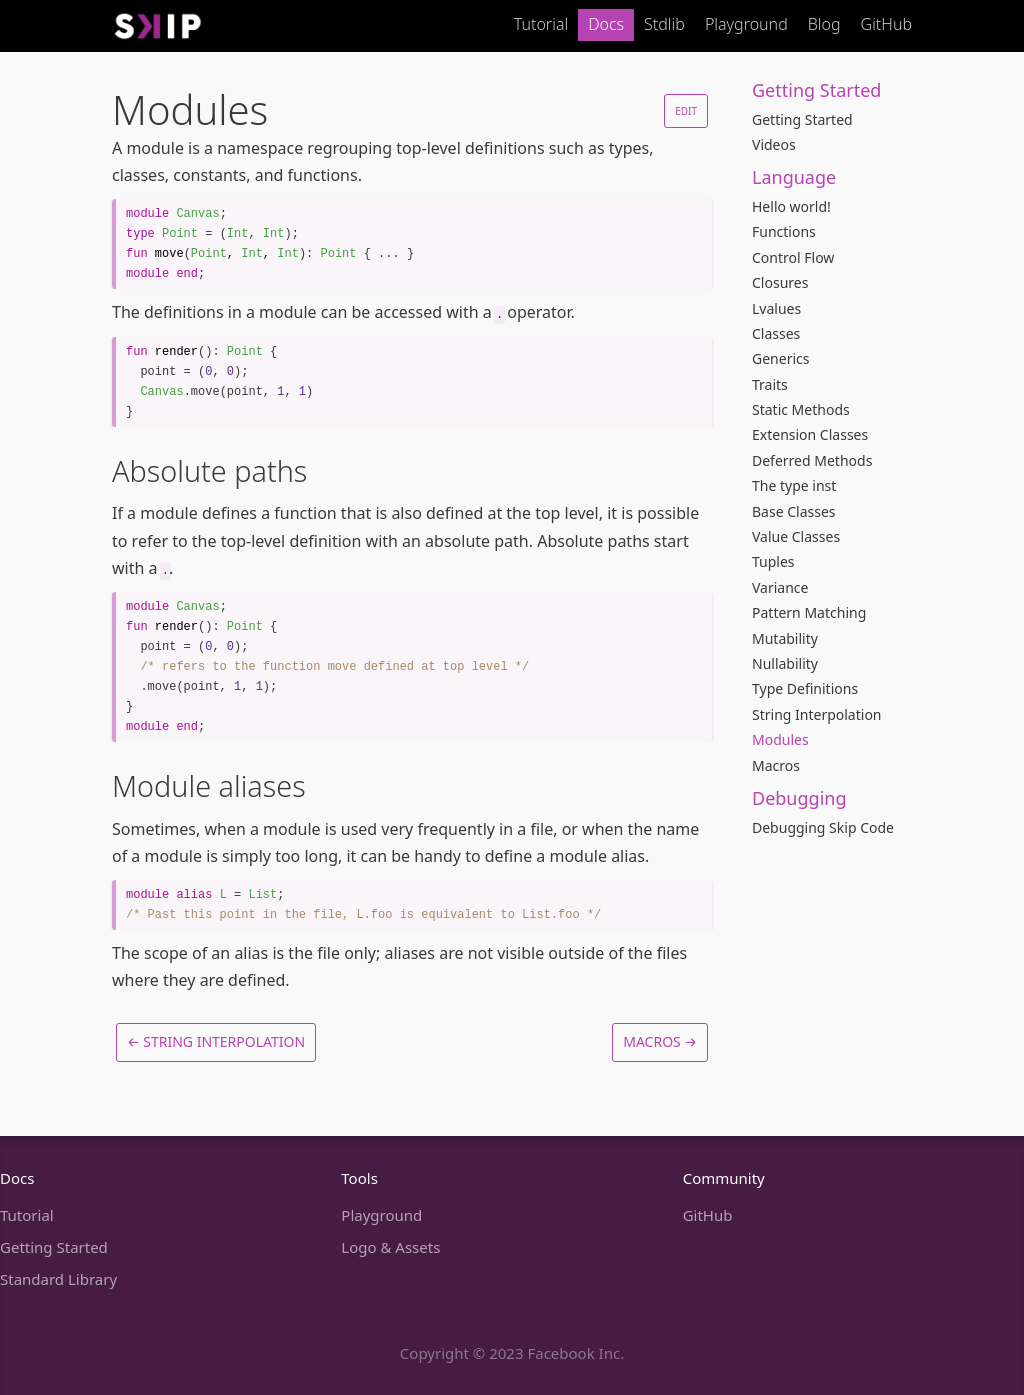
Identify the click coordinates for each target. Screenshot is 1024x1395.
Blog (824, 24)
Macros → (660, 1041)
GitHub (886, 24)
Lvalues (776, 308)
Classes (776, 333)
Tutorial (541, 24)
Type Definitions (805, 688)
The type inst (794, 485)
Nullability (785, 663)
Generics (780, 358)
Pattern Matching (809, 612)
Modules (780, 739)
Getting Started (802, 119)
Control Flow (793, 257)
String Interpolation (817, 714)
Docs (606, 24)
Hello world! (791, 206)
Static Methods (801, 409)
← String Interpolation (216, 1041)
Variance (780, 587)
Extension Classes (810, 434)
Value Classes (796, 536)
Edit (686, 111)
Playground (746, 24)
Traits (770, 384)
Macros (776, 765)
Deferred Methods (812, 460)
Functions (784, 231)
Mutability (785, 638)
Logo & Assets (390, 1247)
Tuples (773, 561)
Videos (774, 144)
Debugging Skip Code (823, 827)
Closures (780, 282)
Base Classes (794, 511)
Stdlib (664, 24)
